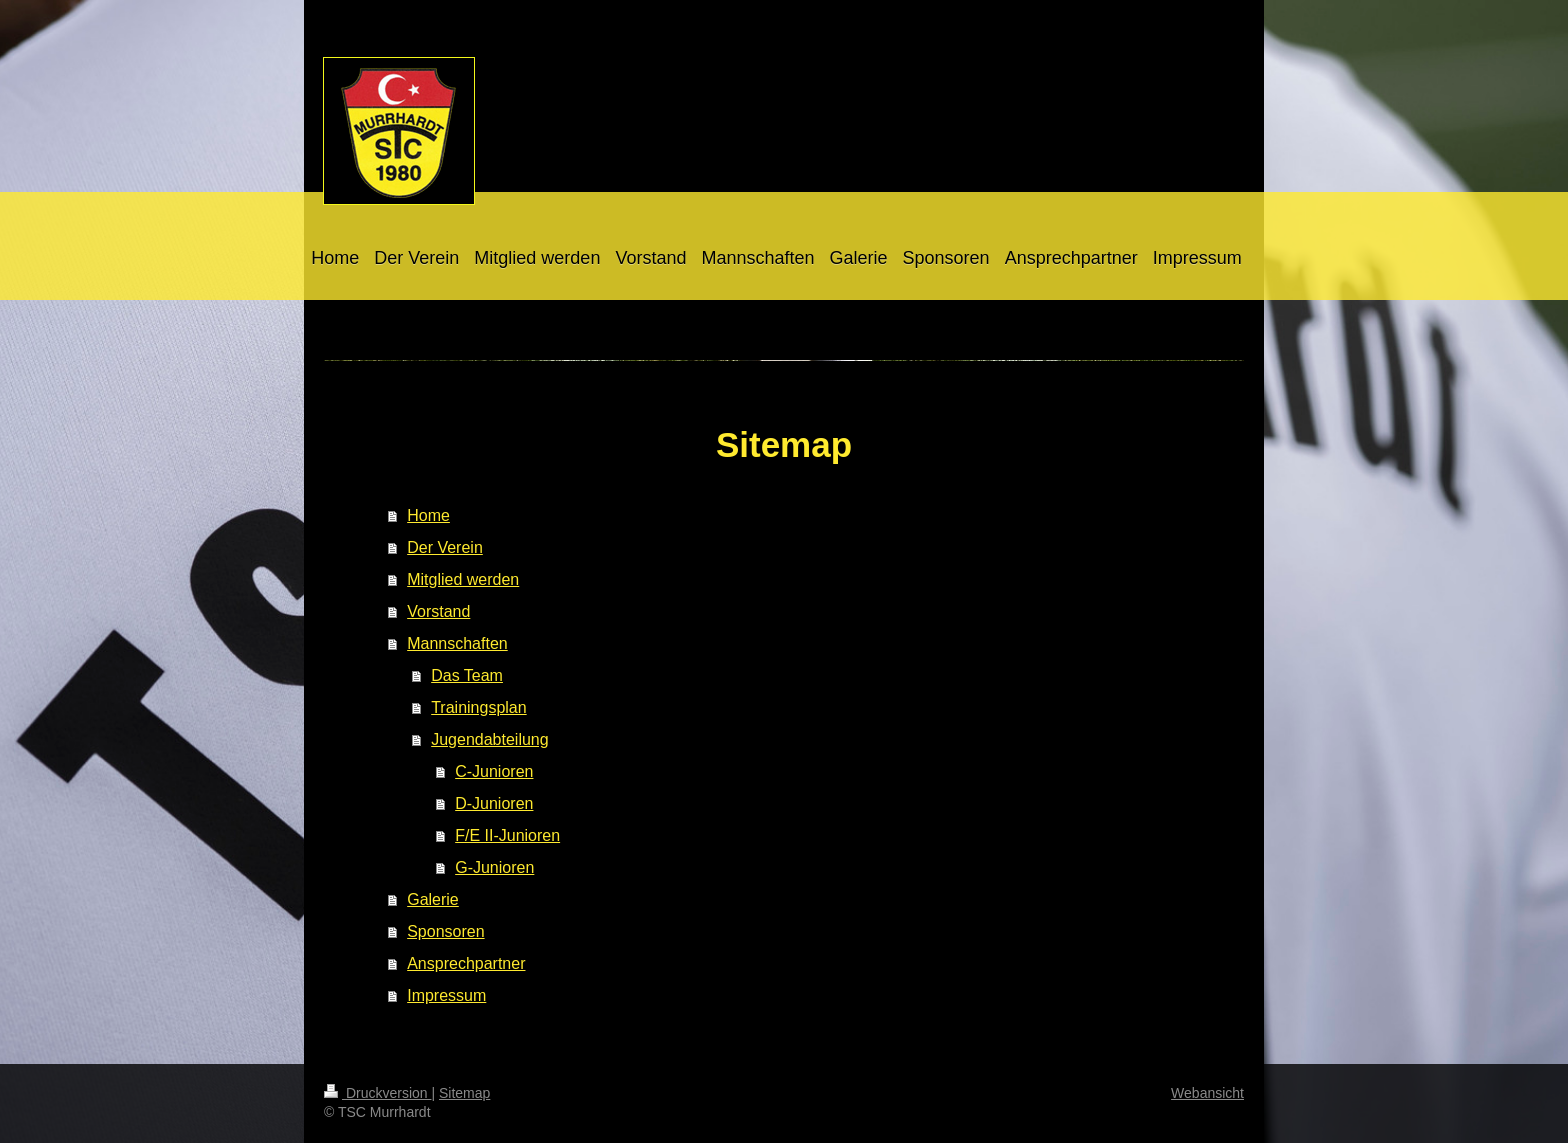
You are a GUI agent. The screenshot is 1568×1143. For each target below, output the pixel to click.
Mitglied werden (463, 579)
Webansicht (1207, 1093)
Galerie (433, 899)
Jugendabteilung (489, 739)
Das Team (467, 675)
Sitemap (464, 1093)
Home (428, 515)
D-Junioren (494, 803)
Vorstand (438, 611)
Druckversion (377, 1093)
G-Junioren (494, 867)
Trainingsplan (478, 707)
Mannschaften (457, 643)
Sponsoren (445, 931)
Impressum (446, 995)
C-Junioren (494, 771)
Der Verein (445, 547)
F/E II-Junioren (507, 835)
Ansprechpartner (466, 963)
